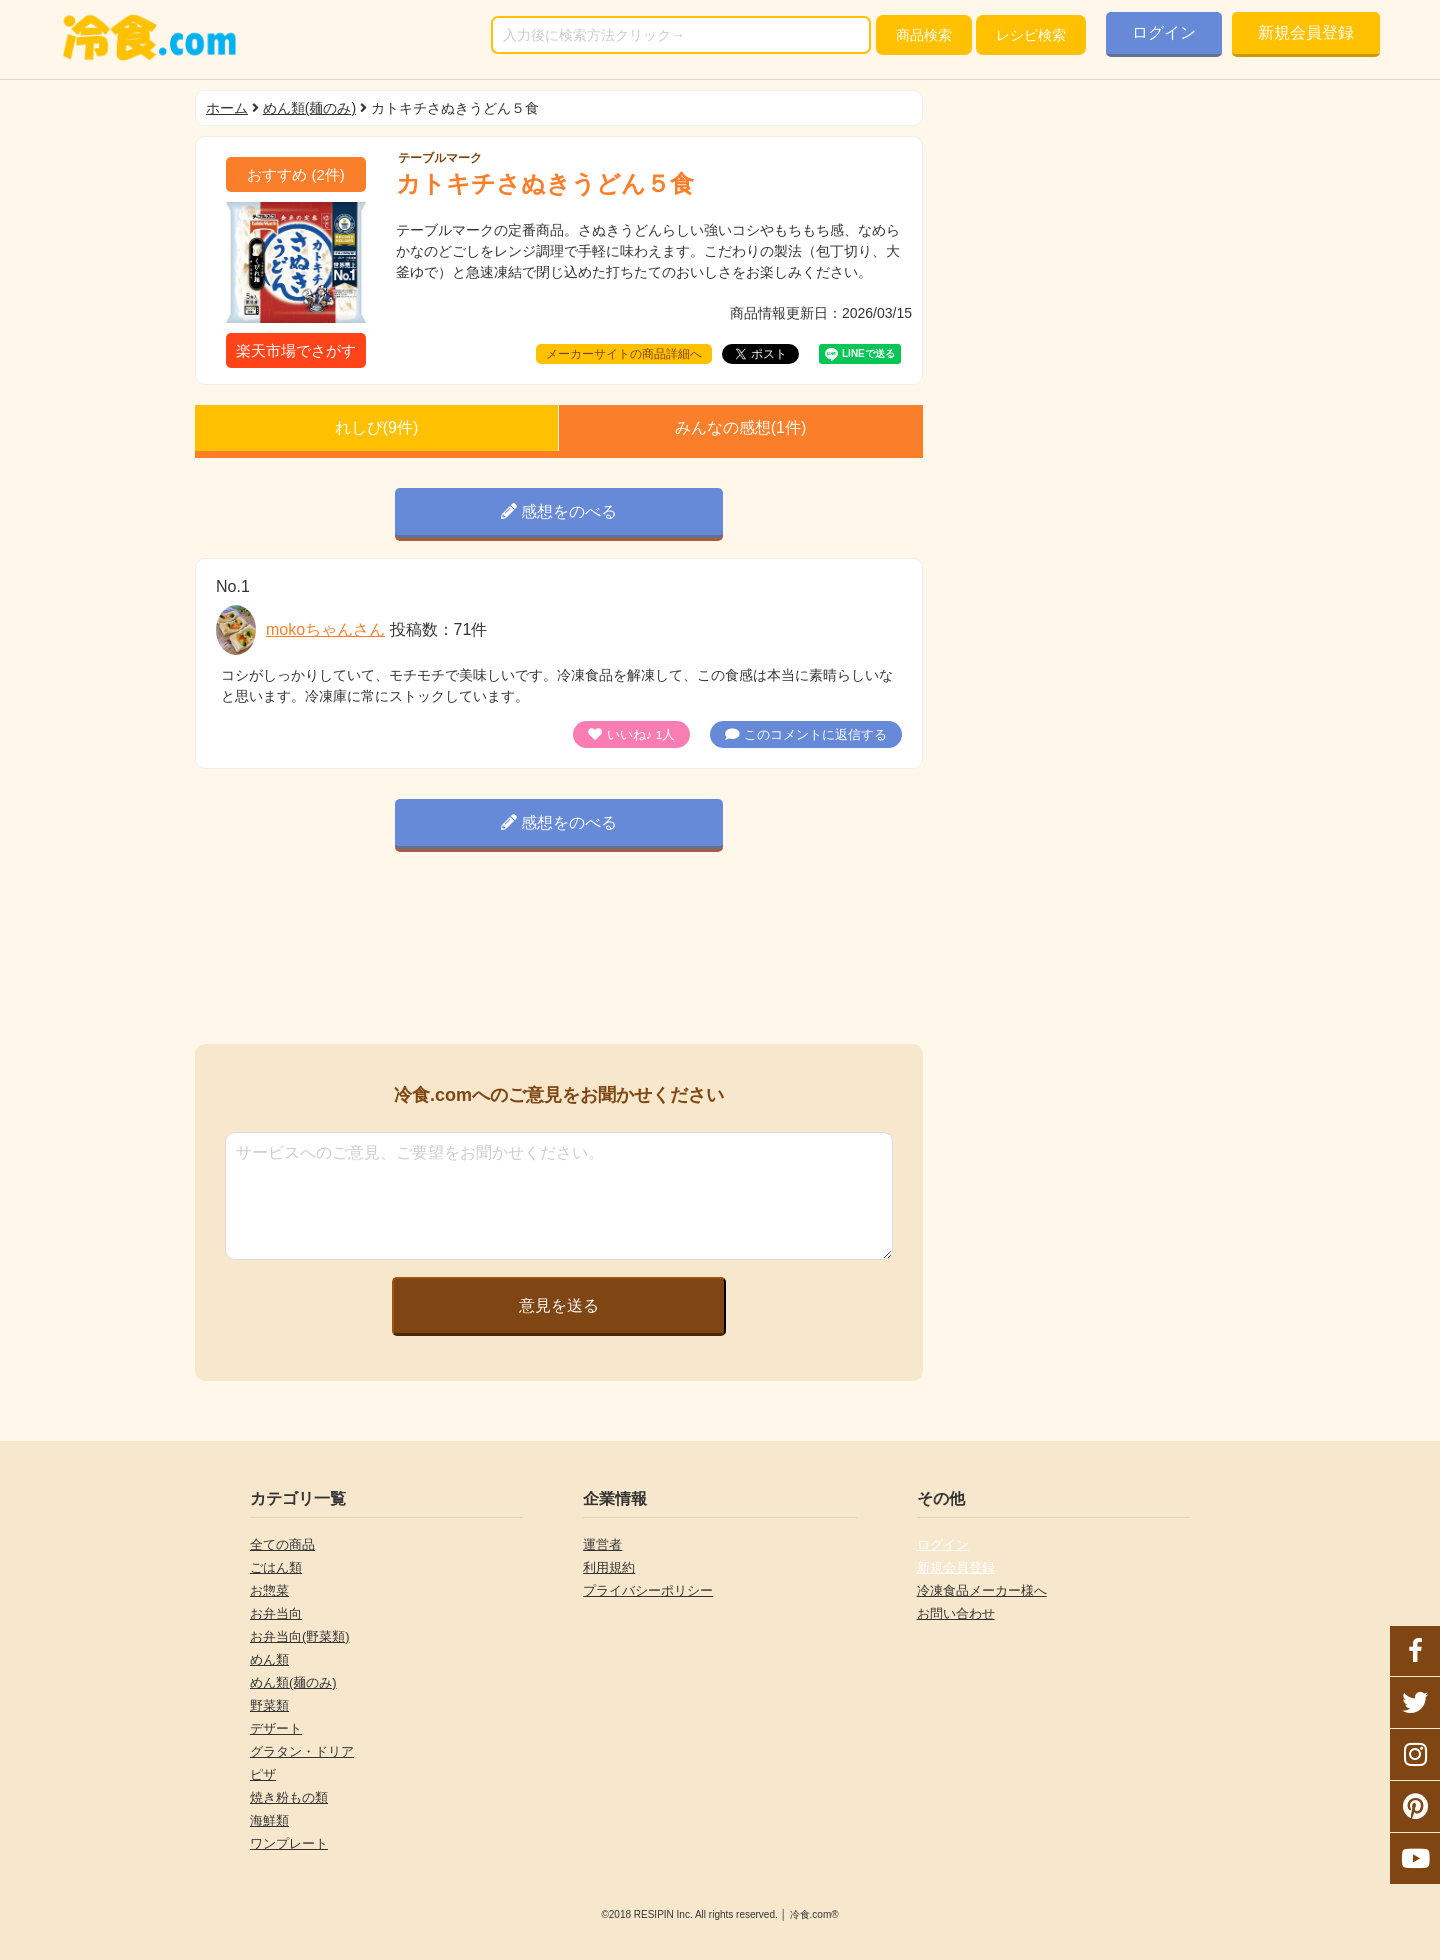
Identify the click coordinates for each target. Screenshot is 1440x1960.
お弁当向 (276, 1613)
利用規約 (609, 1567)
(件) (296, 174)
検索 (924, 35)
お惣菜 (269, 1590)
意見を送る (559, 1305)
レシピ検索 (1031, 35)
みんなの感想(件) (741, 427)
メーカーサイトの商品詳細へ (624, 354)
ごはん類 (276, 1567)
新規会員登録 (1306, 32)
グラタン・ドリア (302, 1751)
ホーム (227, 108)
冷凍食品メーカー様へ (982, 1590)
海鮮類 (269, 1820)
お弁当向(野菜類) (300, 1636)
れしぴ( (377, 427)
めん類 (269, 1659)
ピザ (263, 1774)
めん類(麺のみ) (309, 108)
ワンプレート (289, 1843)
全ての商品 (282, 1544)
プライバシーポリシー (648, 1590)
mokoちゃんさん (325, 629)
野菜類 (269, 1705)
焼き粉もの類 (289, 1797)
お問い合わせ (956, 1613)
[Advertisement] (559, 951)
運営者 (602, 1544)
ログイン (1164, 32)
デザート (276, 1728)
